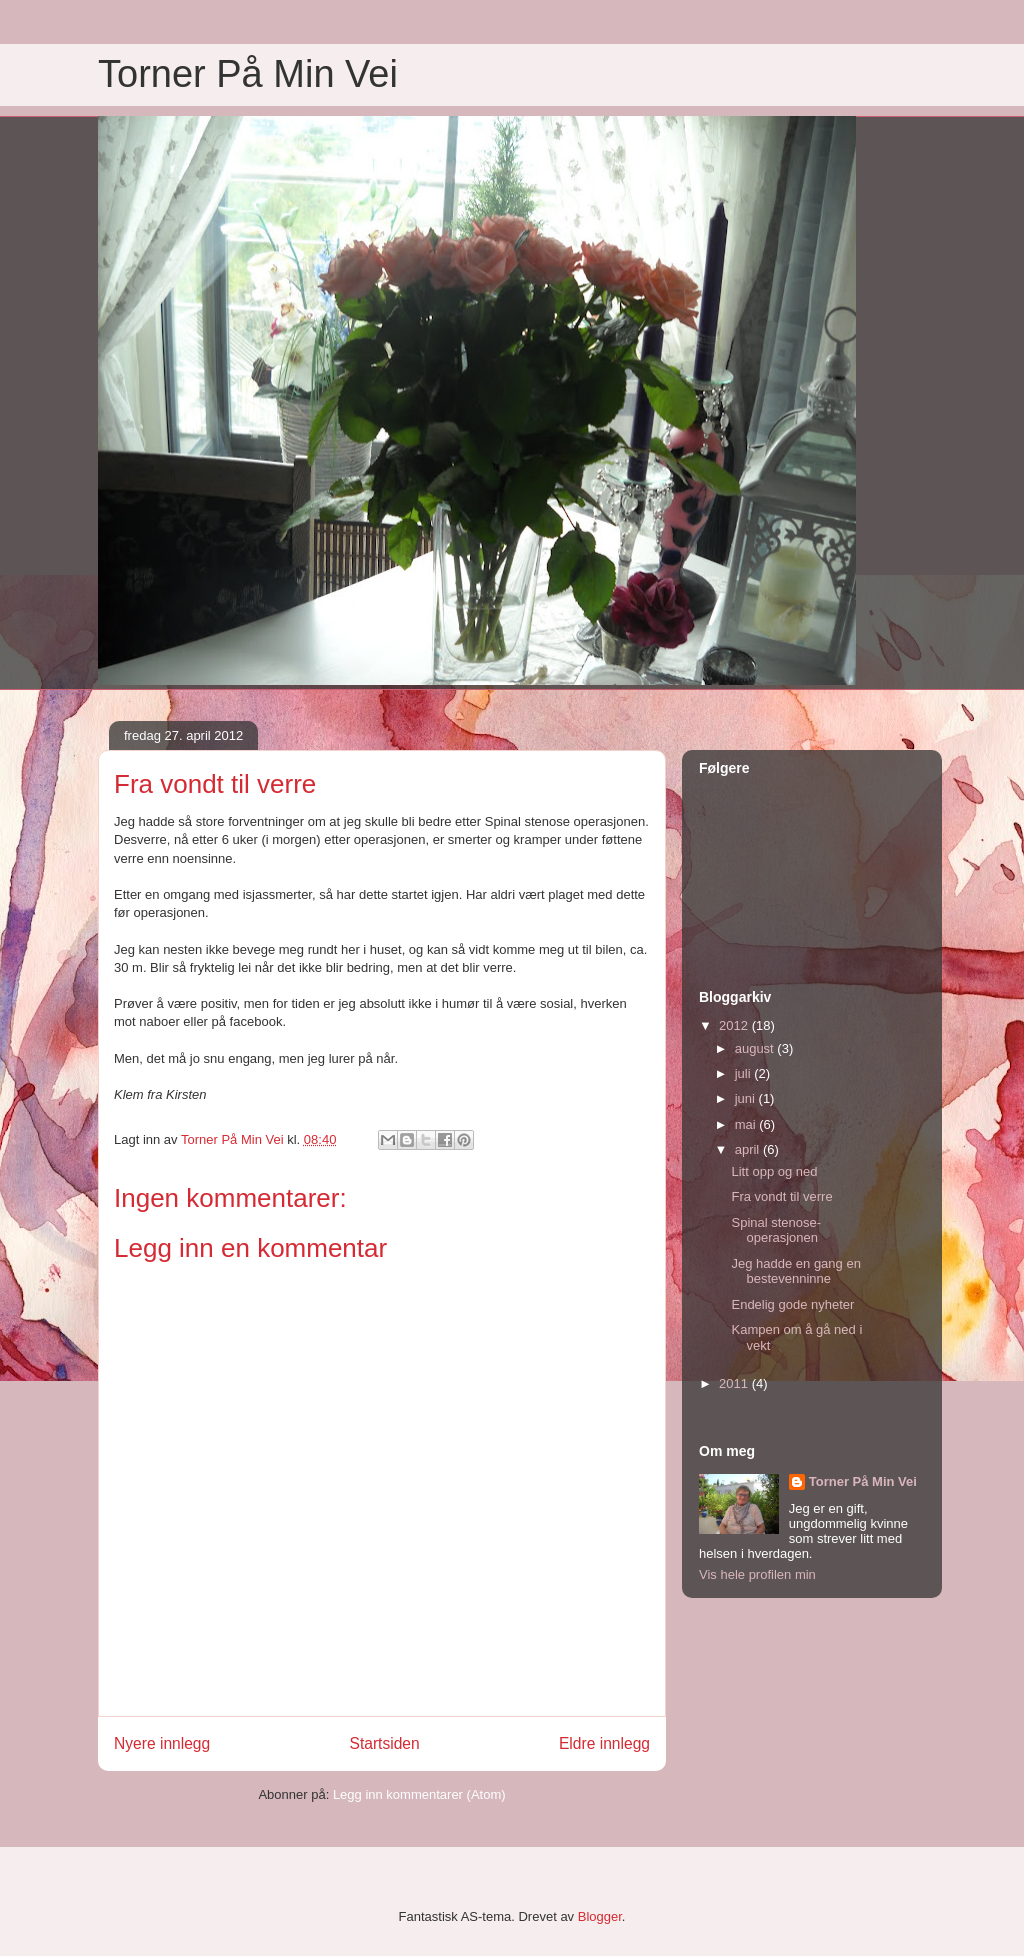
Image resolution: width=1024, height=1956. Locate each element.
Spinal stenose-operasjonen (776, 1230)
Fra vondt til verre (781, 1196)
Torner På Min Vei (248, 74)
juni (747, 1098)
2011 (735, 1383)
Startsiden (384, 1743)
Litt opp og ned (774, 1171)
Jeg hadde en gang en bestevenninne (795, 1271)
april (749, 1149)
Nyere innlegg (162, 1743)
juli (745, 1073)
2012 (735, 1025)
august (756, 1048)
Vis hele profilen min (757, 1574)
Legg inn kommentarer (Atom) (419, 1794)
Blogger (600, 1916)
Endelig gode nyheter (792, 1304)
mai (747, 1124)
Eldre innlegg (604, 1743)
